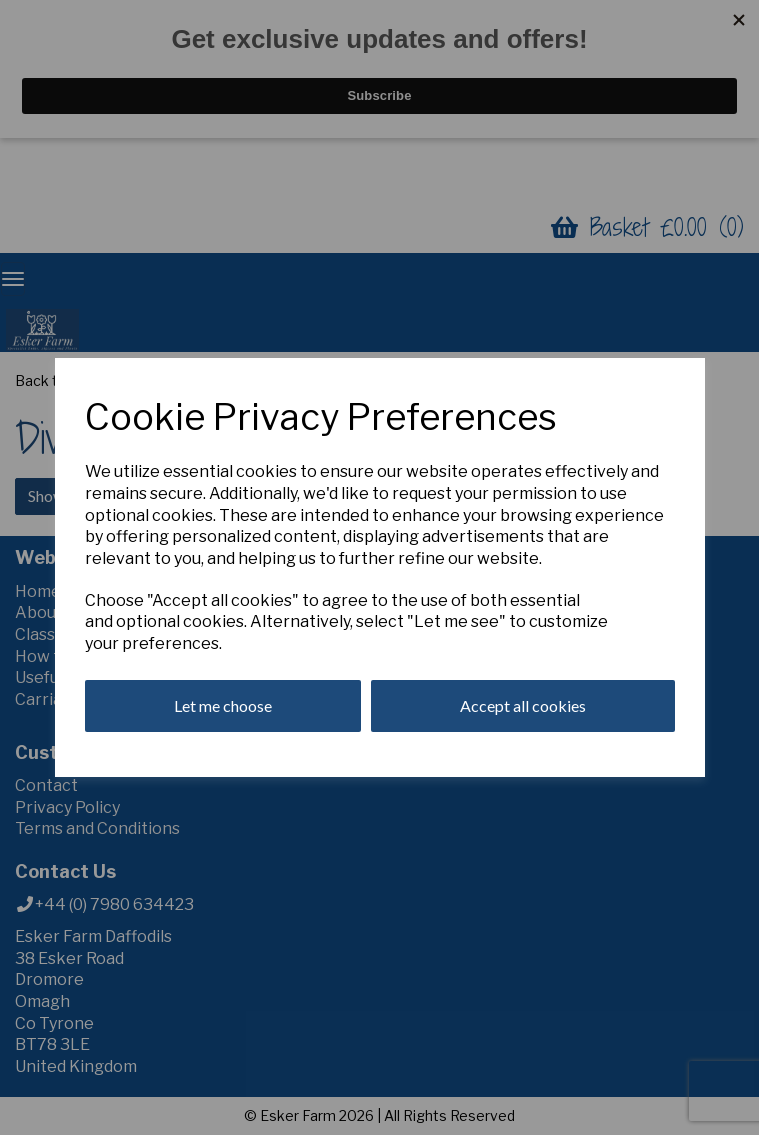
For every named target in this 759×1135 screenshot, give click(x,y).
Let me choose (223, 705)
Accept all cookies (523, 705)
